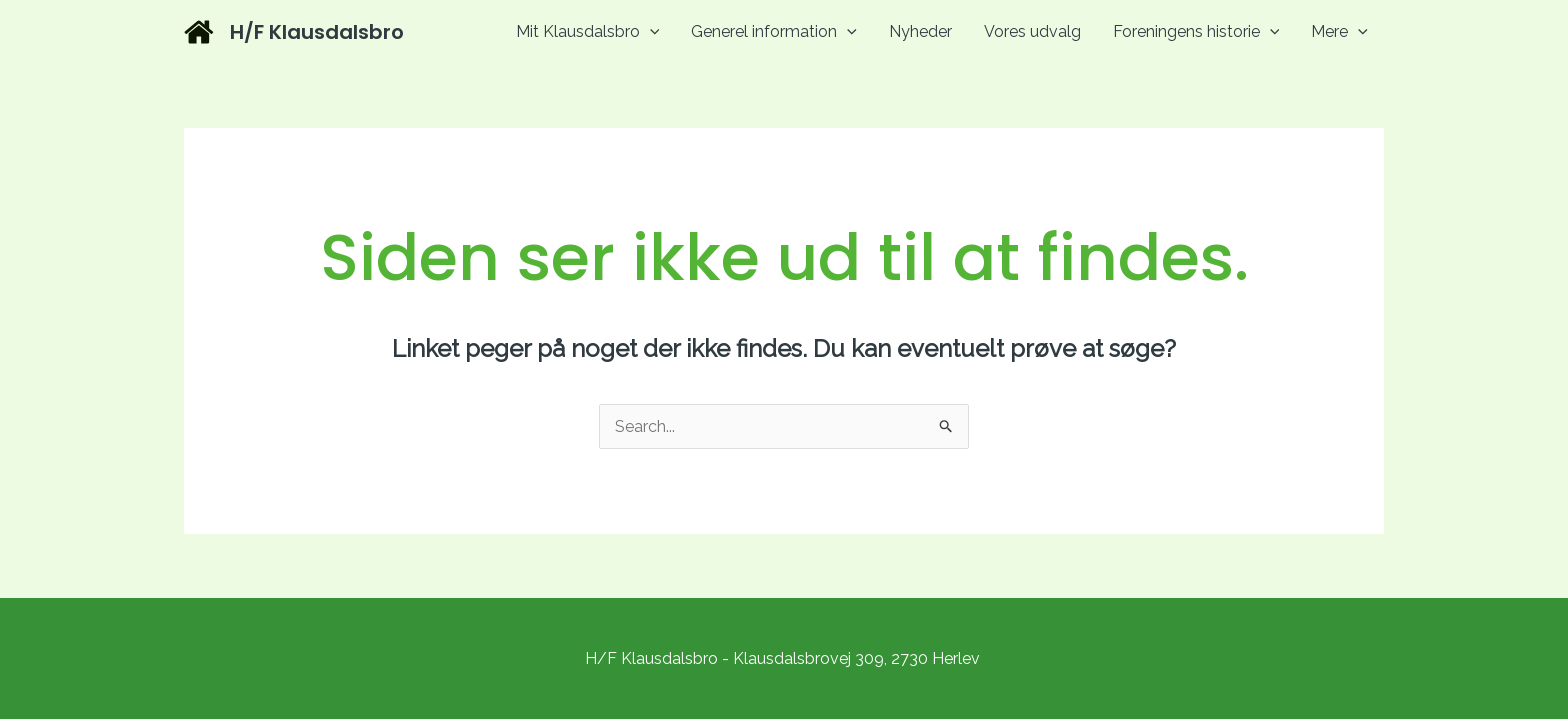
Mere (1339, 31)
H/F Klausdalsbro (317, 32)
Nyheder (920, 31)
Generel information (774, 31)
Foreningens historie (1196, 31)
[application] (650, 31)
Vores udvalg (1032, 31)
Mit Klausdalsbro (588, 31)
